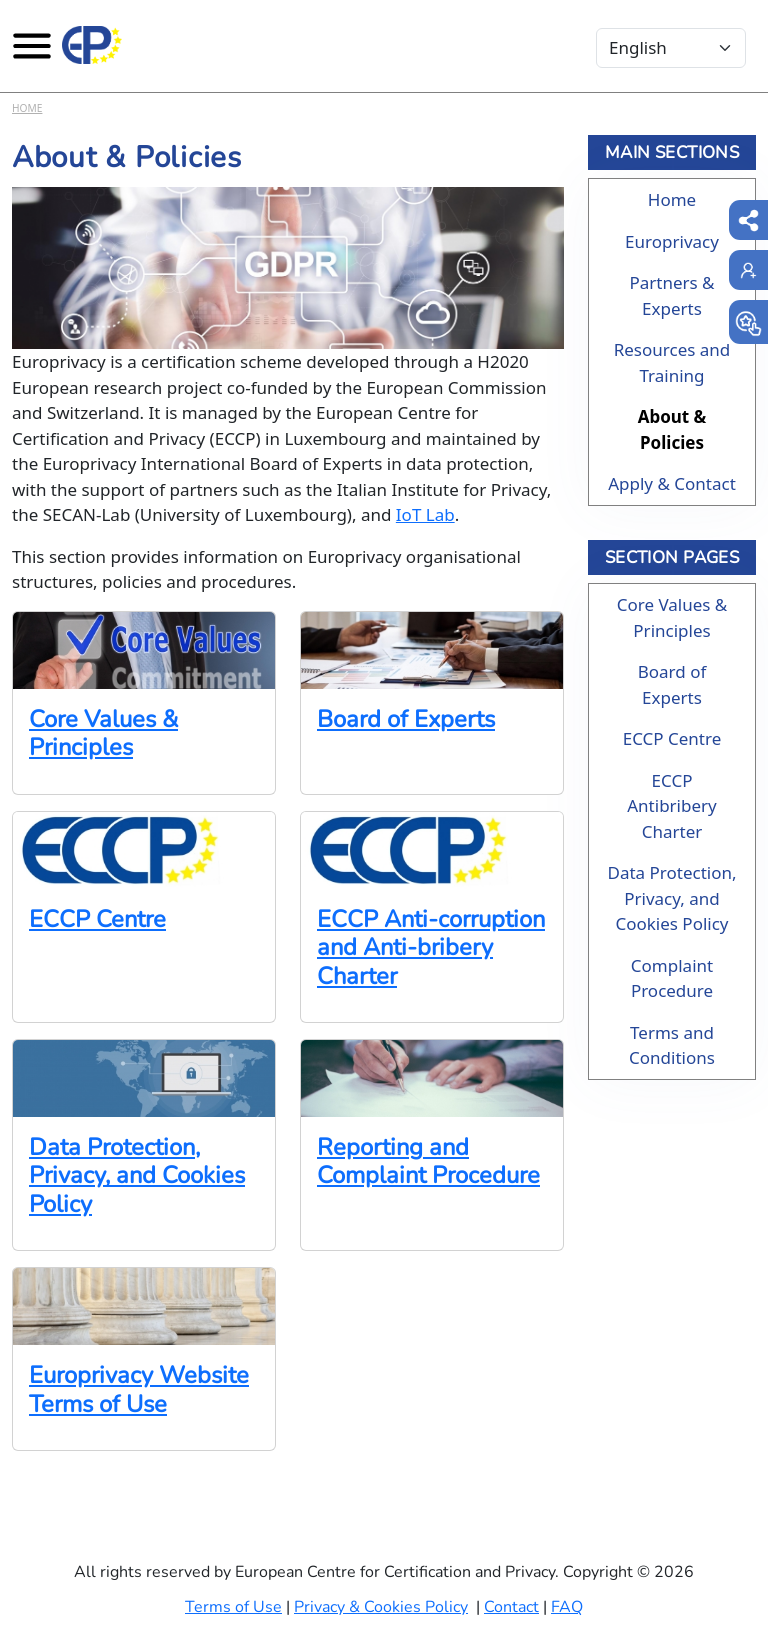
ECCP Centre (97, 919)
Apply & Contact (672, 483)
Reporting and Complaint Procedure (428, 1161)
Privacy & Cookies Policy (381, 1607)
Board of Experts (406, 719)
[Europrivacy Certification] (92, 45)
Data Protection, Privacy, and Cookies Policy (137, 1175)
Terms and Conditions (672, 1045)
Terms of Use (233, 1607)
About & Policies (672, 429)
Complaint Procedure (672, 978)
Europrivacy (672, 241)
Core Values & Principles (103, 733)
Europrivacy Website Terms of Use (139, 1389)
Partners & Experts (671, 295)
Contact (511, 1607)
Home (27, 108)
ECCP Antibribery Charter (672, 806)
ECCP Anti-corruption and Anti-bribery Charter (431, 947)
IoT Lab (425, 514)
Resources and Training (672, 362)
